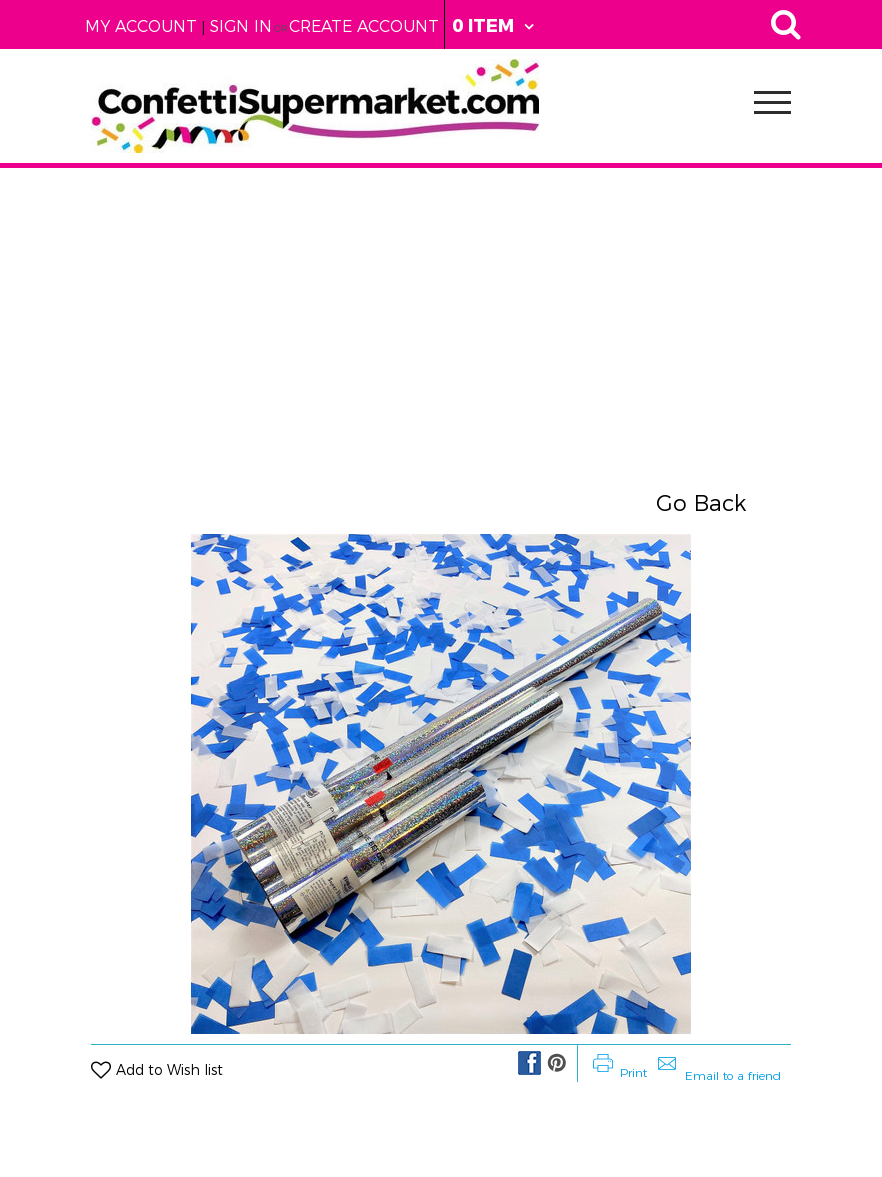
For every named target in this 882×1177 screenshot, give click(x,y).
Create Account (364, 26)
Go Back (701, 503)
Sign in (241, 26)
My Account (141, 26)
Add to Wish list (169, 1070)
